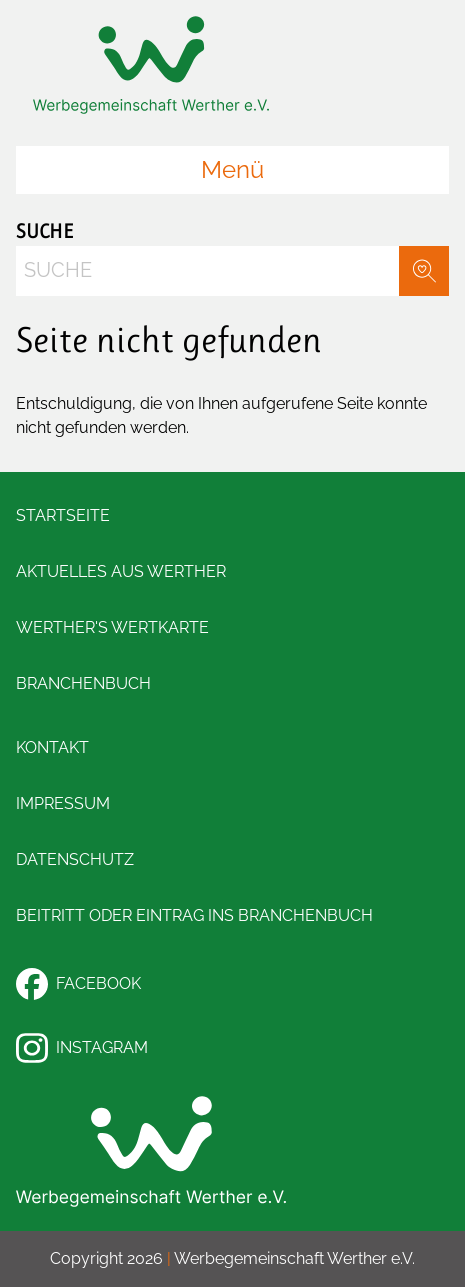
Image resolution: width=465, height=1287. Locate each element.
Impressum (63, 803)
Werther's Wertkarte (112, 627)
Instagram (82, 1048)
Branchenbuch (83, 683)
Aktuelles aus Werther (121, 571)
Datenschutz (75, 859)
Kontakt (52, 747)
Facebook (78, 984)
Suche (44, 231)
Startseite (63, 515)
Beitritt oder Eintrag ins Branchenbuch (194, 915)
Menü (232, 169)
